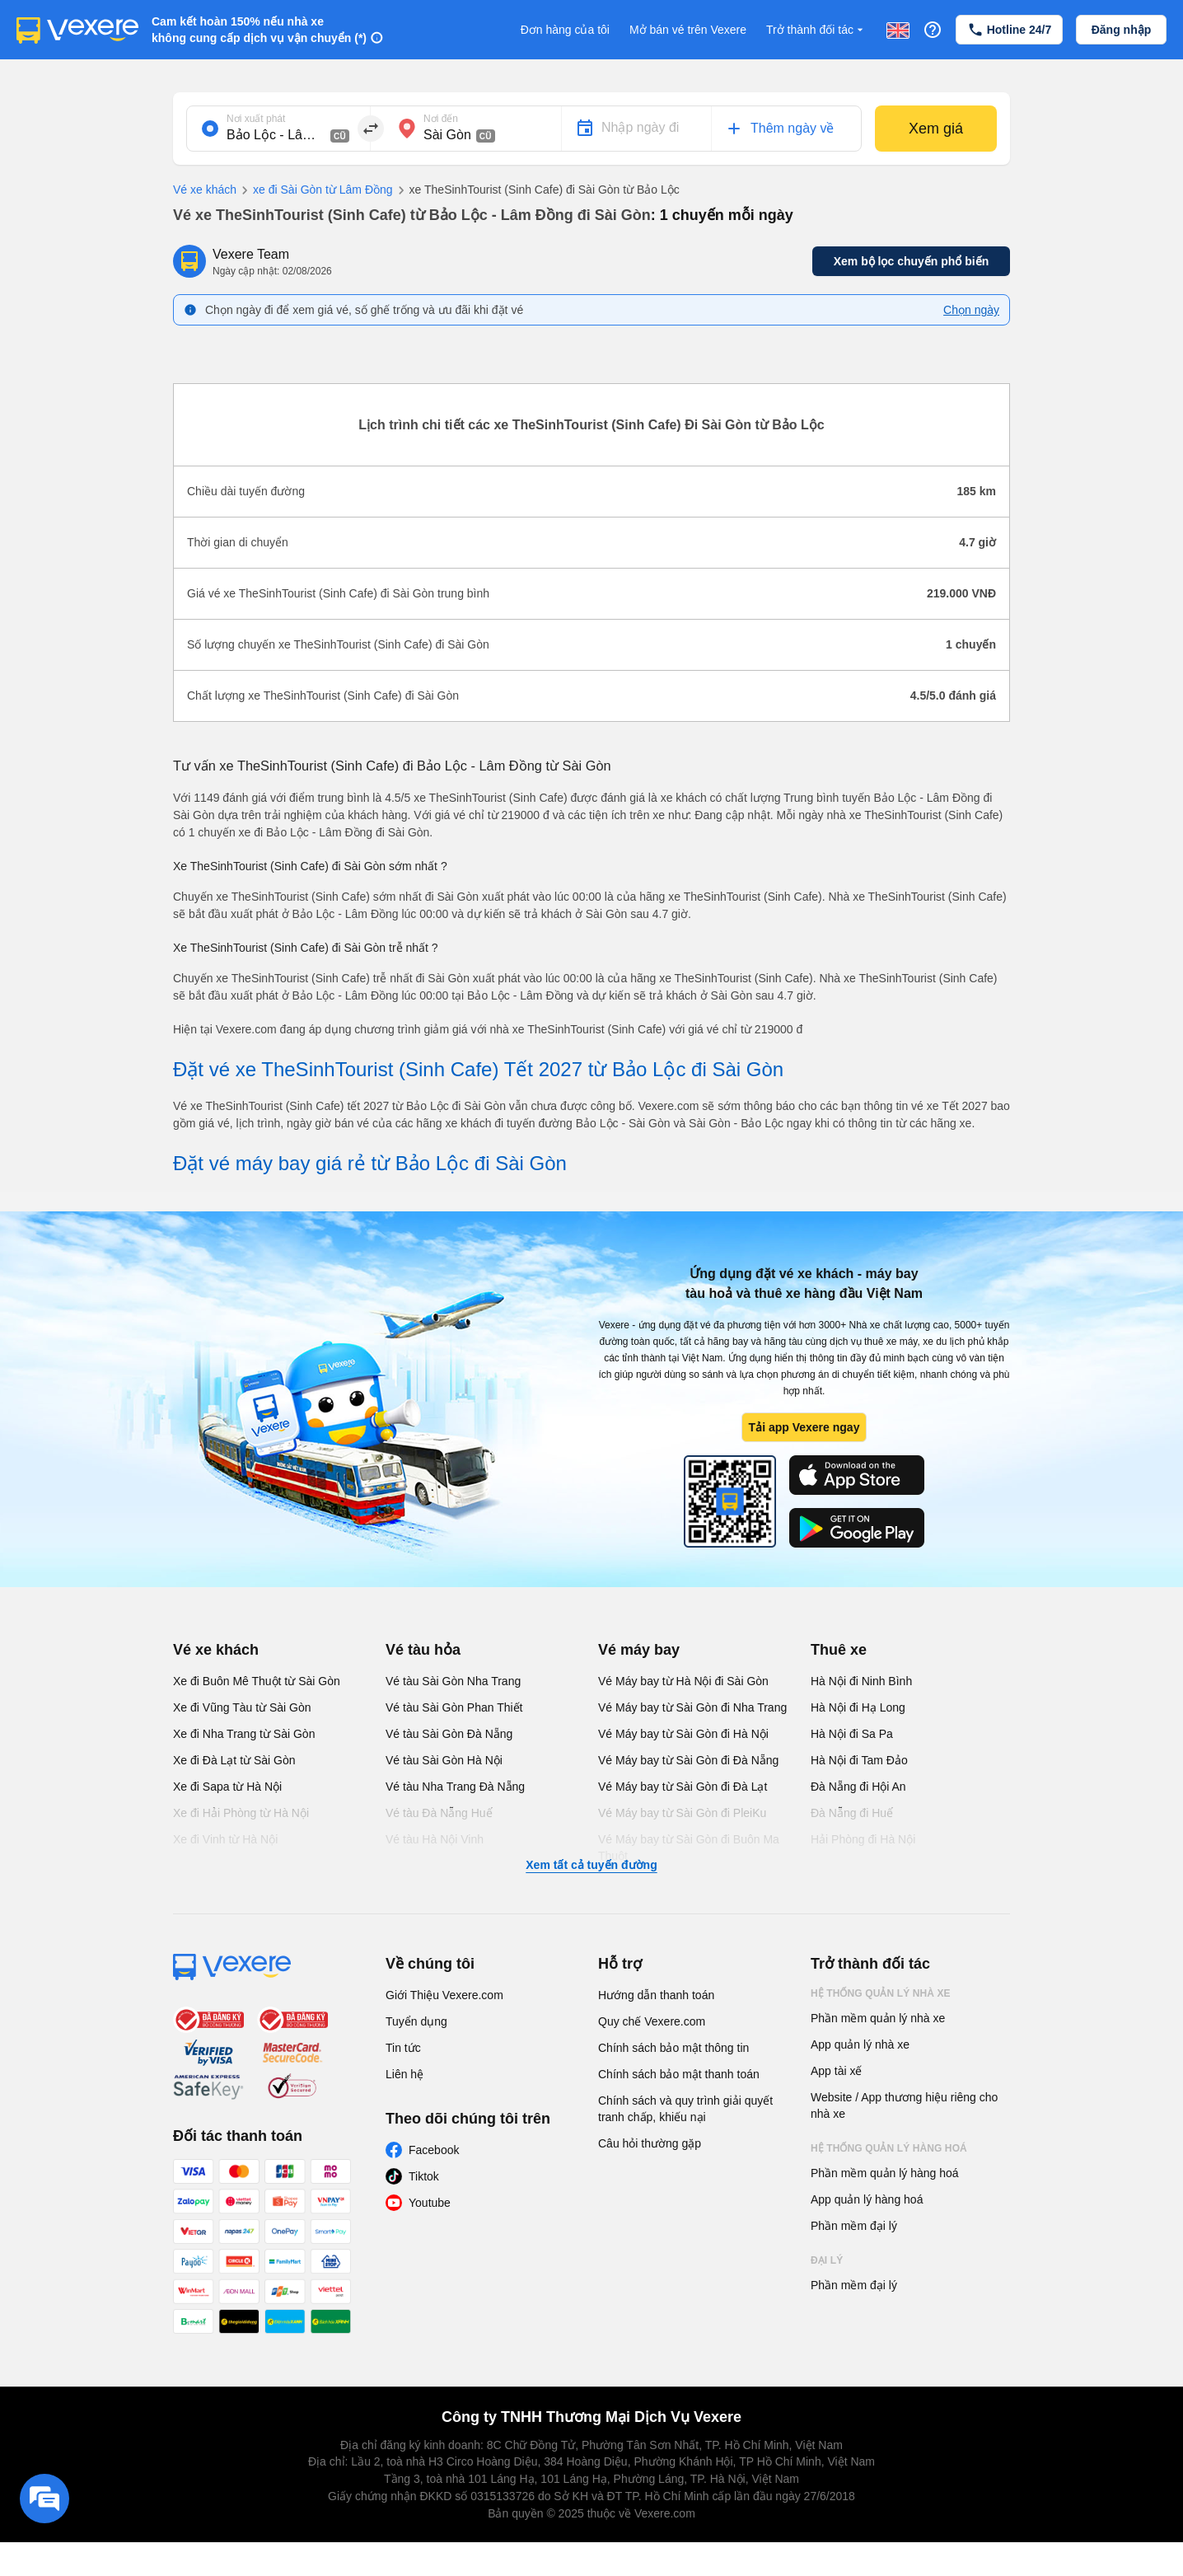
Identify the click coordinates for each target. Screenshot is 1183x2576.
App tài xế (836, 2070)
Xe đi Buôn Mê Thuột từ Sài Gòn (256, 1681)
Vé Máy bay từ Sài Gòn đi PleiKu (682, 1813)
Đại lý (827, 2260)
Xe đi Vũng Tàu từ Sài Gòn (242, 1707)
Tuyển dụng (416, 2021)
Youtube (430, 2202)
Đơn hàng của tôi (565, 29)
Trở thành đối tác (816, 30)
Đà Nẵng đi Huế (852, 1813)
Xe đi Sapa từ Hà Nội (227, 1786)
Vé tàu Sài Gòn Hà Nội (444, 1760)
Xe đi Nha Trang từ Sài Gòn (244, 1733)
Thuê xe (839, 1650)
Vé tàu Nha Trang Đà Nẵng (455, 1786)
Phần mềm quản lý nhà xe (878, 2018)
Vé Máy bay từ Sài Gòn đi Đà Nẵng (688, 1760)
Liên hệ (404, 2074)
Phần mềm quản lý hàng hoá (885, 2173)
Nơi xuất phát (256, 118)
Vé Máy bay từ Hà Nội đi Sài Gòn (683, 1681)
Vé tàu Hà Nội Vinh (435, 1839)
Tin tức (403, 2047)
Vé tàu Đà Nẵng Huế (439, 1813)
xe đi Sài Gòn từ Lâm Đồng (314, 190)
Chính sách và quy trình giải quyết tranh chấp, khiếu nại (685, 2109)
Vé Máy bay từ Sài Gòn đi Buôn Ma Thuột (688, 1847)
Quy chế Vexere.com (651, 2021)
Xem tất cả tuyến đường (591, 1864)
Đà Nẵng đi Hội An (858, 1786)
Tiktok (424, 2176)
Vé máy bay (639, 1650)
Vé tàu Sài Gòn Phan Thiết (454, 1707)
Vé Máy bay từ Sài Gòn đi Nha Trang (692, 1707)
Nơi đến (440, 118)
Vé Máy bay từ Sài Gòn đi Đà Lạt (682, 1786)
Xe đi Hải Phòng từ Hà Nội (241, 1813)
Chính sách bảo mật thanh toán (679, 2074)
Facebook (434, 2150)
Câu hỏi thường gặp (649, 2143)
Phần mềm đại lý (854, 2225)
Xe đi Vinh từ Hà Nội (225, 1839)
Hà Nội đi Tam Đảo (859, 1760)
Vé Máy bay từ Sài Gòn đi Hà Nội (683, 1733)
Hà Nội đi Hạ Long (858, 1707)
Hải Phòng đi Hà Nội (863, 1839)
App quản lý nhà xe (860, 2044)
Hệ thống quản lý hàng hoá (889, 2148)
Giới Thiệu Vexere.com (444, 1995)
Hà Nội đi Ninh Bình (861, 1681)
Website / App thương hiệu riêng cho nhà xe (904, 2105)
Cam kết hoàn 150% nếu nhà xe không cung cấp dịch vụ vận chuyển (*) (259, 29)
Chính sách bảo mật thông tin (673, 2047)
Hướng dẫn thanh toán (656, 1995)
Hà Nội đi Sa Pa (852, 1733)
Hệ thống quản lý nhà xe (881, 1993)
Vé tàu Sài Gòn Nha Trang (453, 1681)
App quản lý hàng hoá (867, 2199)
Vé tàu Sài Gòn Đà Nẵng (449, 1733)
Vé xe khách (204, 189)
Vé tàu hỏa (423, 1650)
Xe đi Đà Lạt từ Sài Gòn (234, 1760)
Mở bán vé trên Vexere (687, 29)
